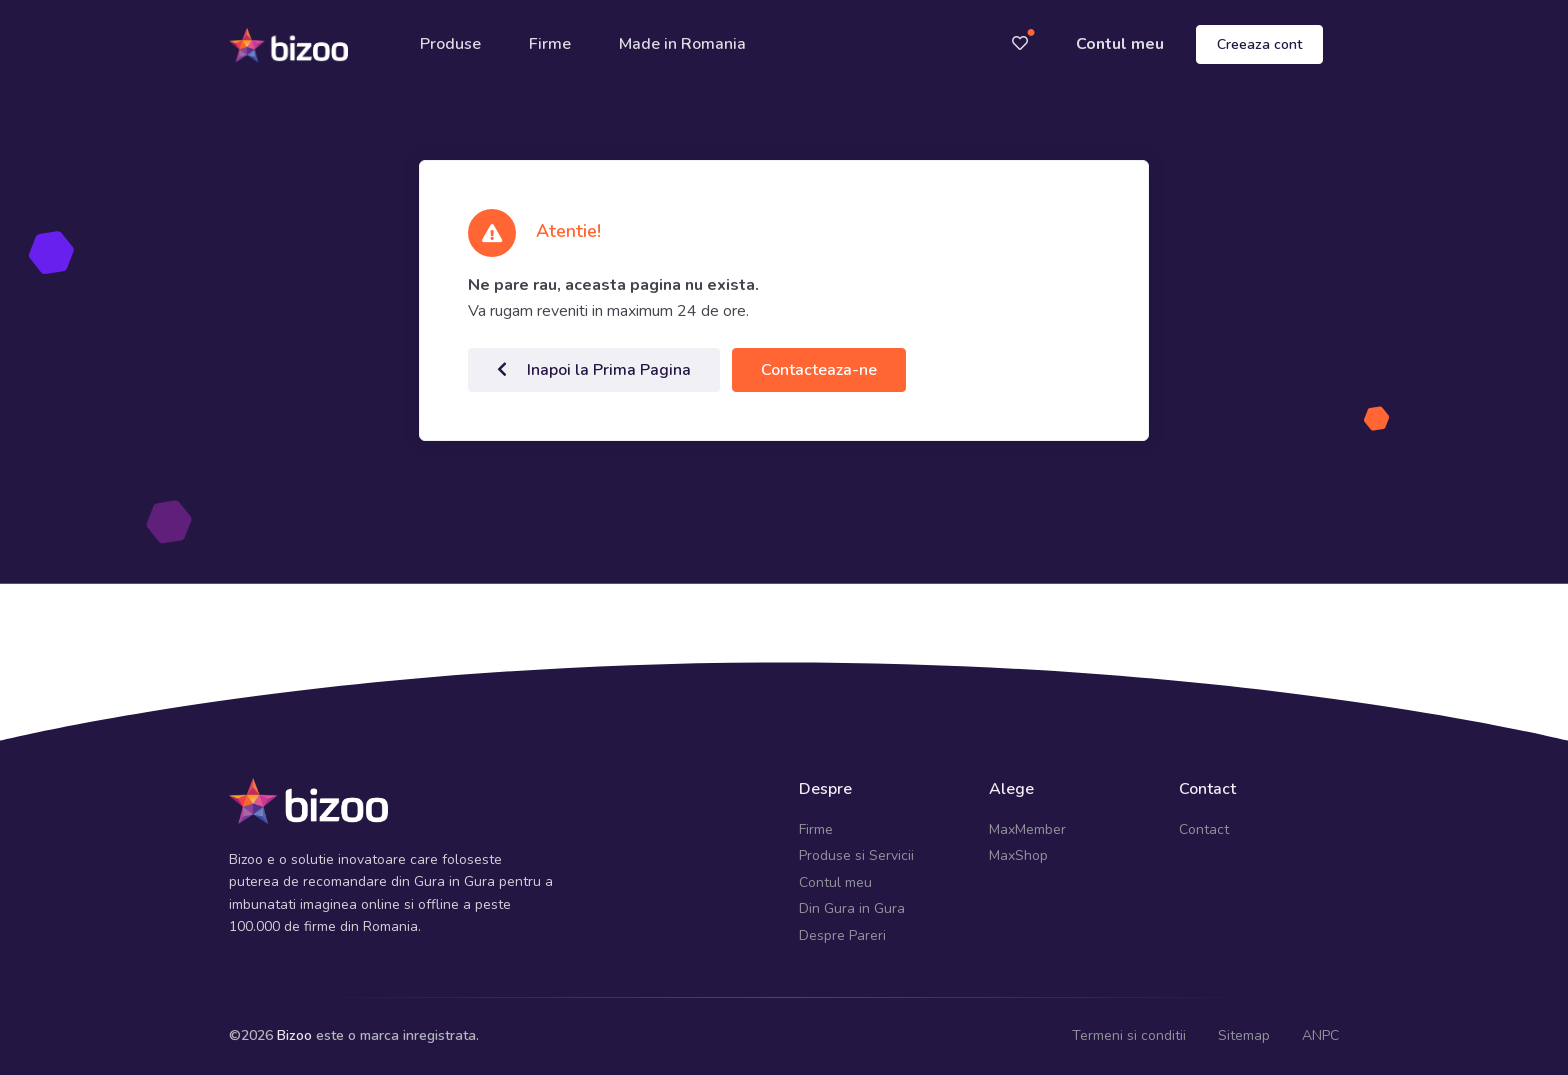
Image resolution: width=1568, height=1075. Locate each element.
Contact (1204, 829)
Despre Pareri (842, 934)
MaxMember (1027, 829)
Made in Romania (683, 44)
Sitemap (1244, 1035)
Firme (551, 44)
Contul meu (1120, 44)
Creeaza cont (1259, 44)
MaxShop (1018, 855)
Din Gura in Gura (852, 908)
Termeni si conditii (1129, 1035)
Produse (451, 44)
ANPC (1320, 1035)
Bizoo (294, 1035)
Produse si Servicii (856, 855)
